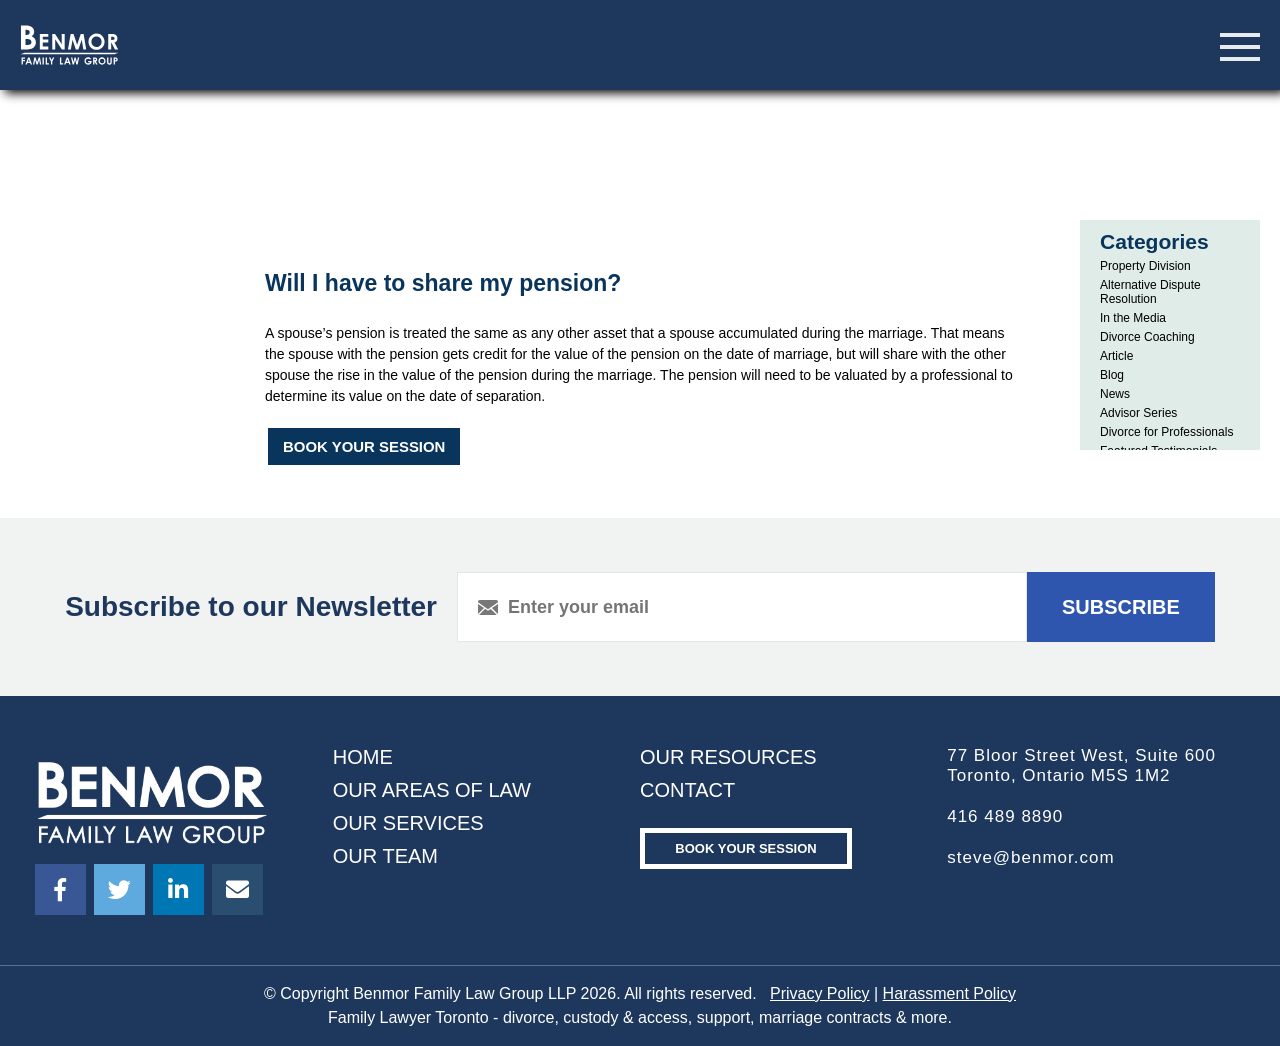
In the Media (1133, 318)
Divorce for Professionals (1166, 432)
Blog (1112, 375)
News (1115, 394)
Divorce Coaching (1147, 337)
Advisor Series (1138, 413)
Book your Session (745, 848)
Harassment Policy (949, 993)
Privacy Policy (820, 993)
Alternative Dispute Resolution (1150, 292)
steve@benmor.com (1030, 857)
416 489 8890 (1005, 816)
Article (1116, 356)
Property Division (1145, 266)
